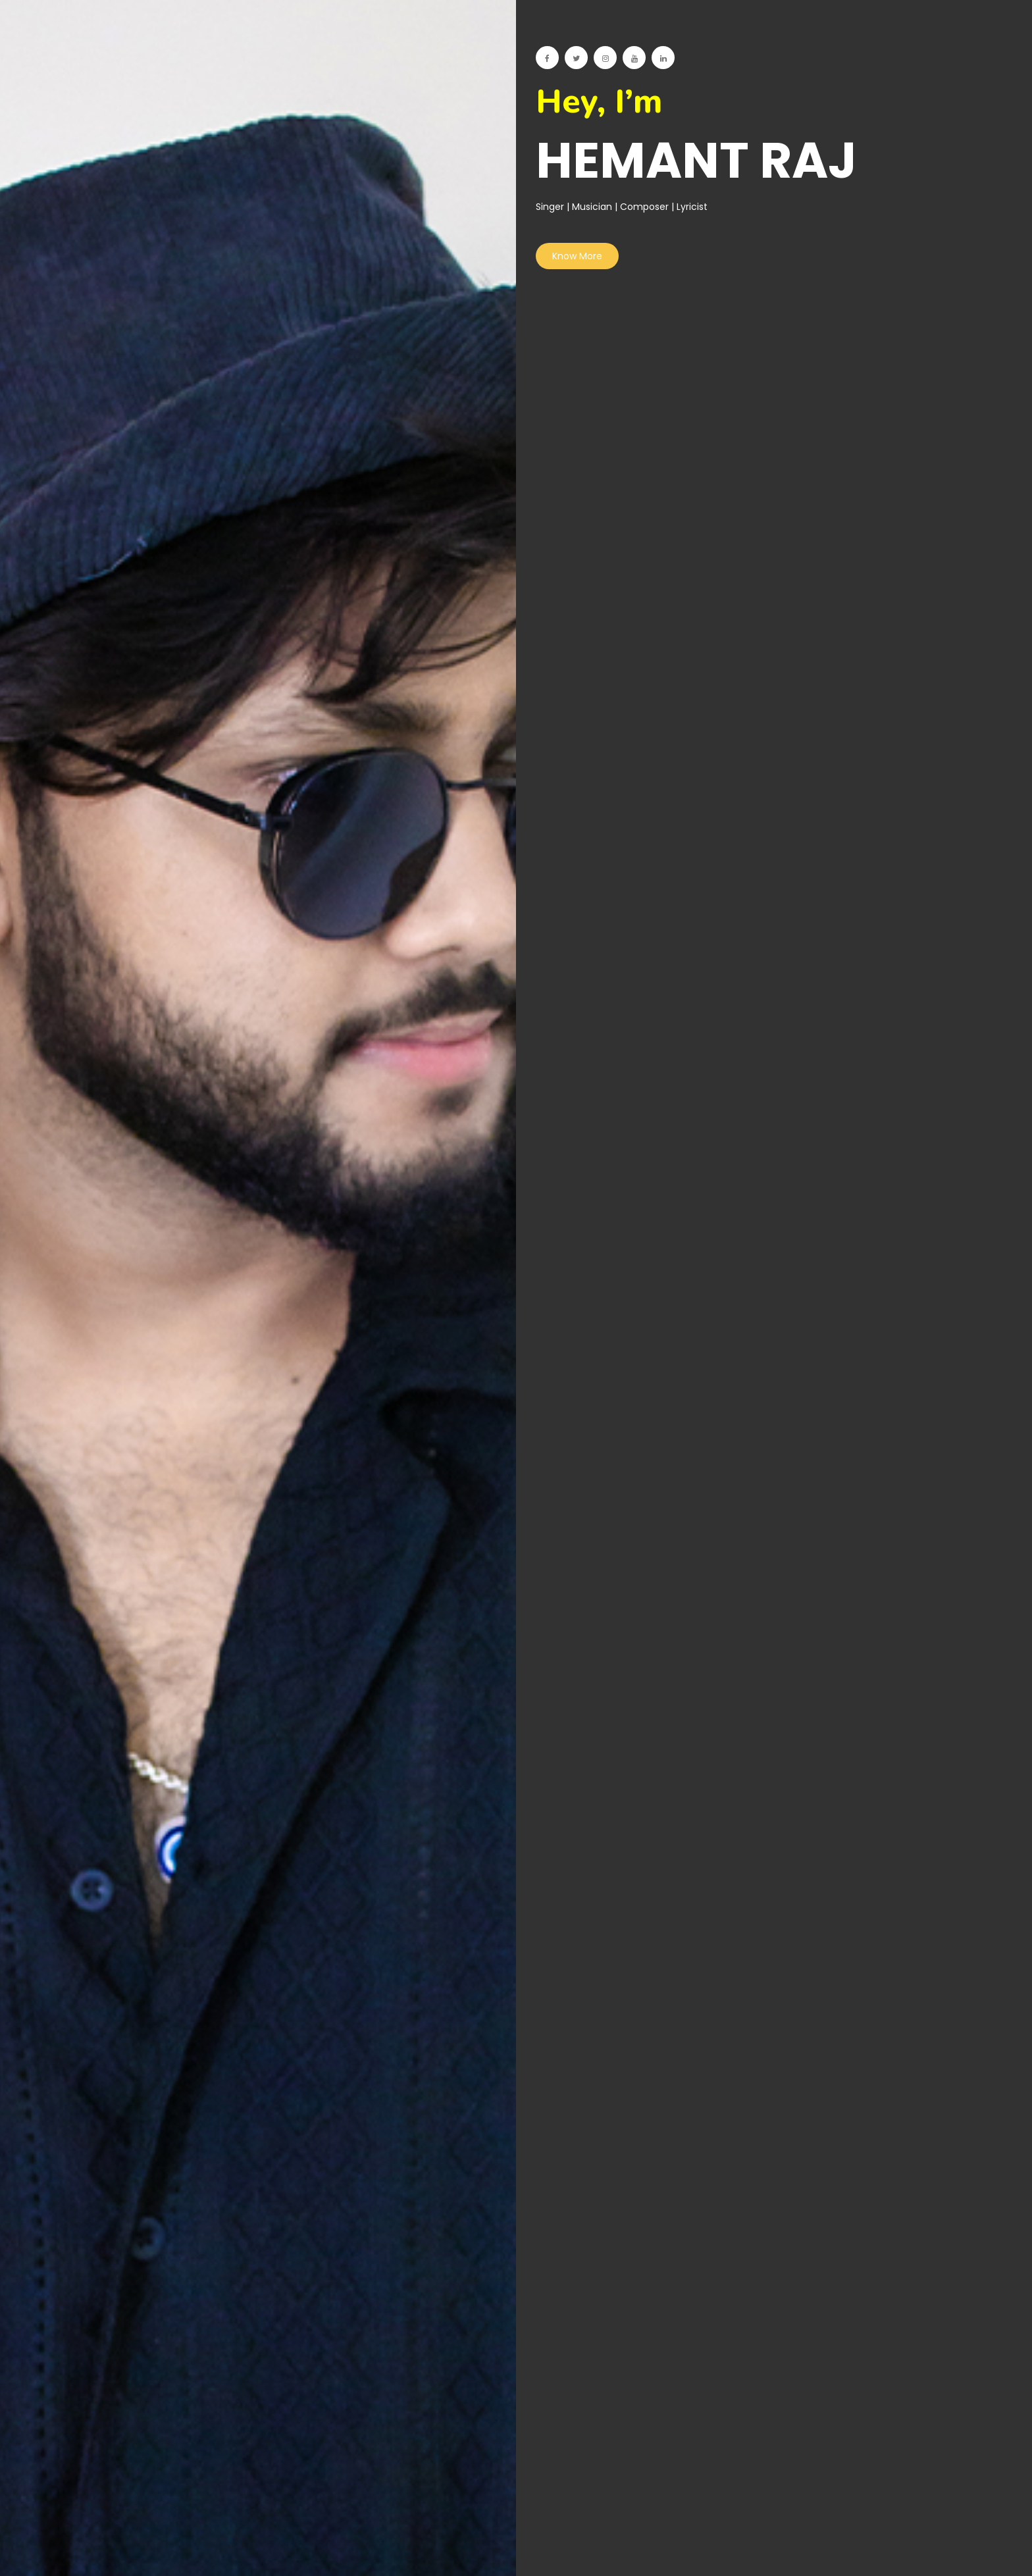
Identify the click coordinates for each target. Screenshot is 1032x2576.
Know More (577, 256)
